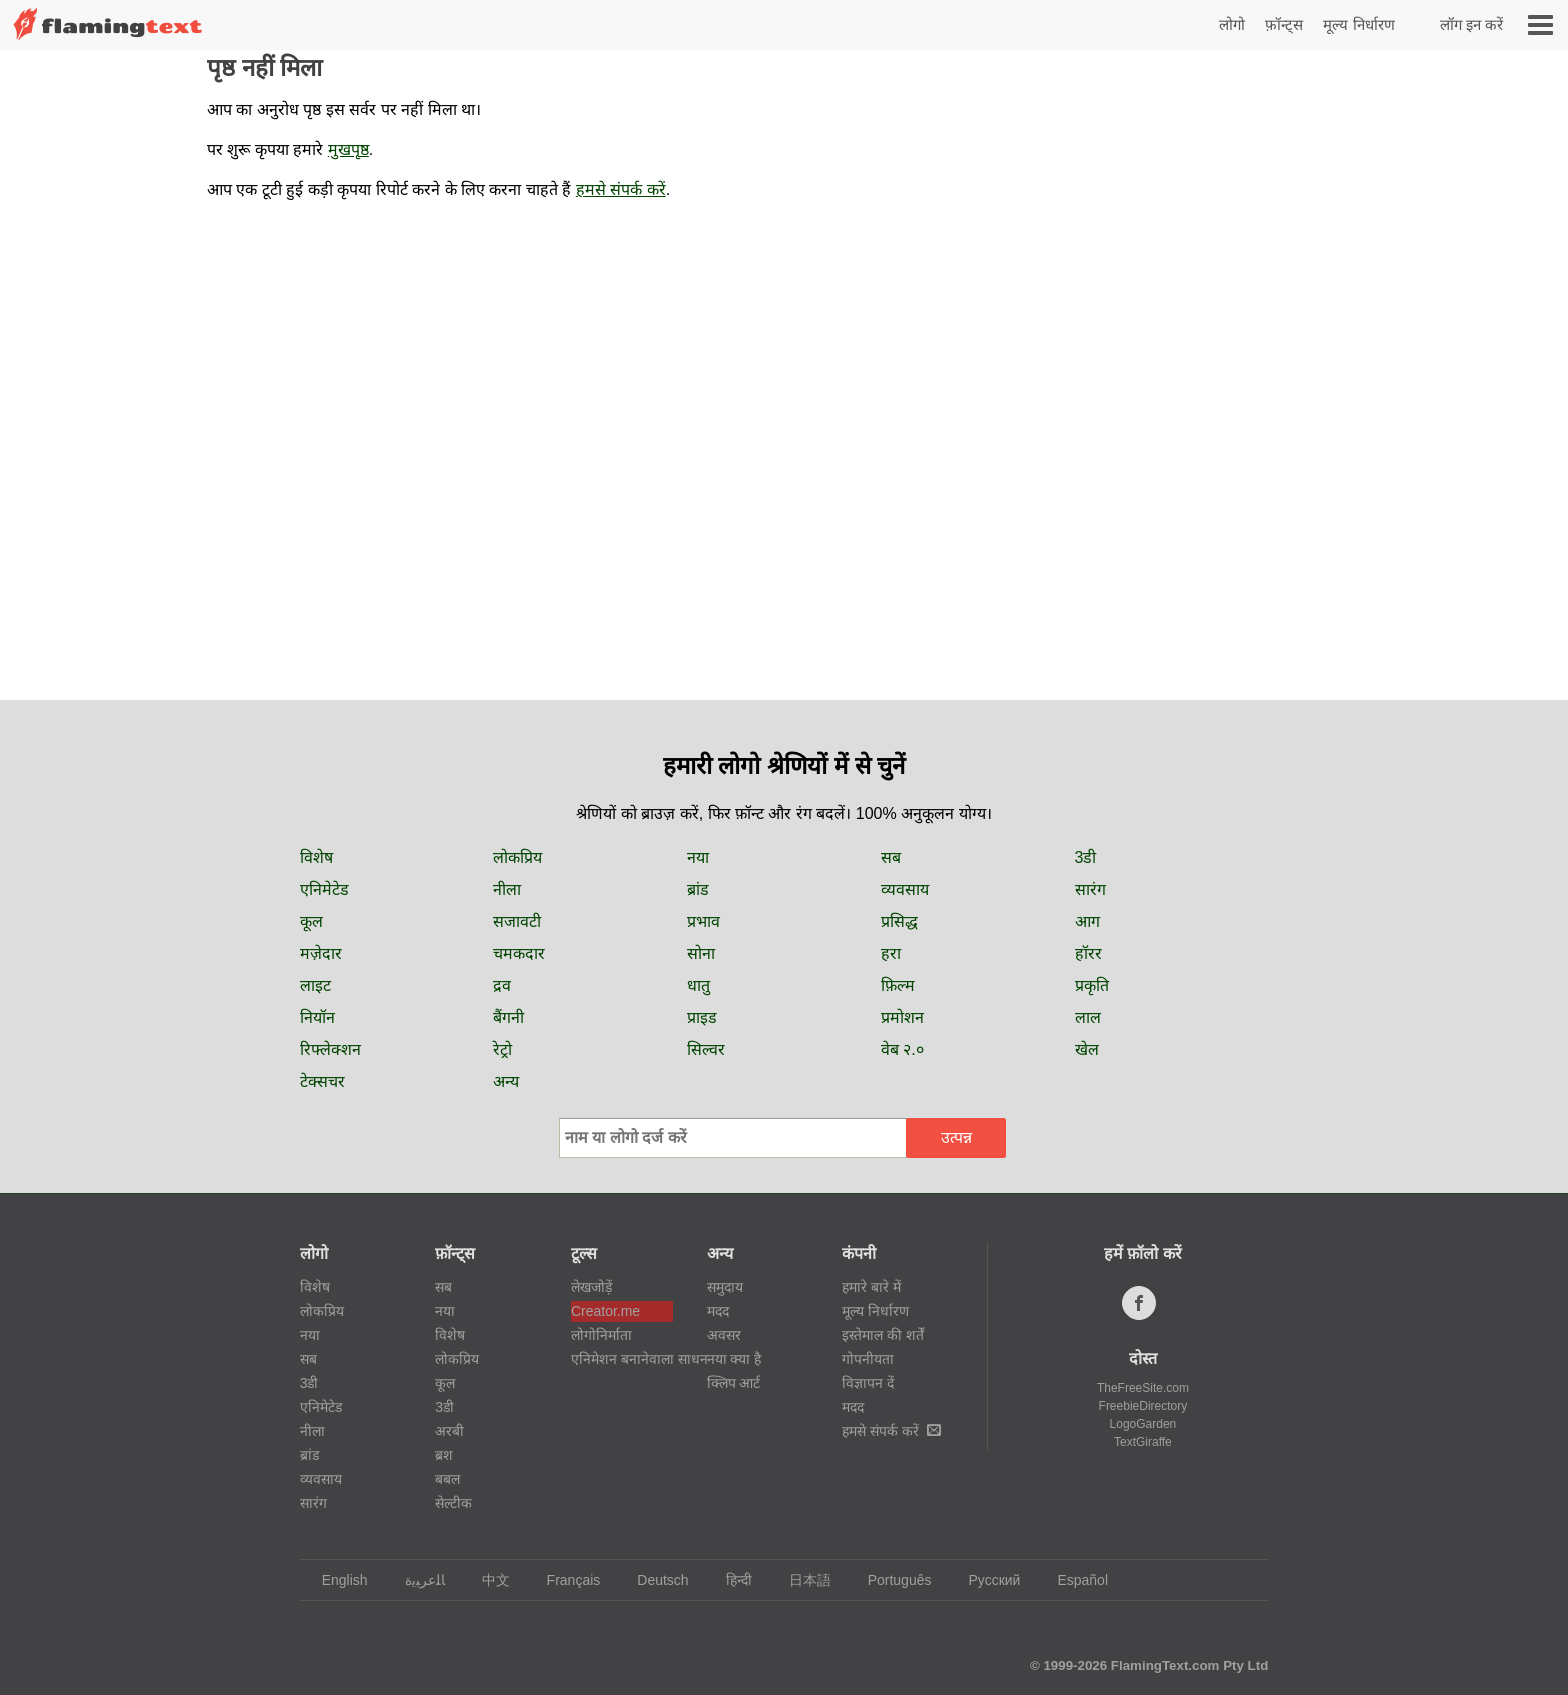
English (335, 1580)
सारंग (1090, 889)
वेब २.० (902, 1049)
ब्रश (444, 1455)
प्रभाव (703, 921)
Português (890, 1580)
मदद (718, 1311)
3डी (1086, 857)
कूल (311, 921)
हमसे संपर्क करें (621, 189)
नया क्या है (734, 1359)
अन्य (506, 1081)
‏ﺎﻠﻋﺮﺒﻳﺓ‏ (415, 1580)
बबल (447, 1479)
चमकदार (519, 953)
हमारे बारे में (871, 1287)
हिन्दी (729, 1580)
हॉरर (1088, 953)
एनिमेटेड (324, 889)
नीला (507, 889)
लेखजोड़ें (591, 1287)
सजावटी (517, 921)
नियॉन (317, 1017)
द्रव (502, 985)
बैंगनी (508, 1017)
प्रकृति (1092, 985)
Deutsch (653, 1580)
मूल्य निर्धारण (1358, 24)
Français (564, 1580)
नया (698, 857)
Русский (984, 1580)
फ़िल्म (898, 985)
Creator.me (605, 1311)
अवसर (724, 1335)
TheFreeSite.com (1143, 1388)
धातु (698, 985)
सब (891, 857)
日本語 (800, 1580)
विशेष (316, 857)
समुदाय (725, 1287)
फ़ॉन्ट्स (1284, 24)
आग (1087, 921)
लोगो (1232, 24)
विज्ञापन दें (868, 1383)
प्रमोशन (902, 1017)
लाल (1088, 1017)
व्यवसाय (905, 889)
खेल (1087, 1049)
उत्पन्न (956, 1137)
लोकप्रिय (517, 857)
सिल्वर (706, 1049)
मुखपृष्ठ (348, 149)
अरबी (449, 1431)
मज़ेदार (321, 953)
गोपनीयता (868, 1359)
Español (1073, 1580)
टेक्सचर (322, 1081)
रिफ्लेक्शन (330, 1049)
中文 (486, 1580)
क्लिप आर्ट (734, 1383)
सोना (701, 953)
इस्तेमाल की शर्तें (883, 1335)
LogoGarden (1143, 1424)
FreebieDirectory (1143, 1406)
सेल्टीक (453, 1503)
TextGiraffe (1143, 1442)
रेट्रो (502, 1049)
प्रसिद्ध (899, 921)
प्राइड (702, 1017)
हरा (891, 953)
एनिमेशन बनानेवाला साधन (622, 1359)
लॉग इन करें (1471, 24)
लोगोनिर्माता (601, 1335)
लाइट (315, 985)
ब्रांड (698, 889)
